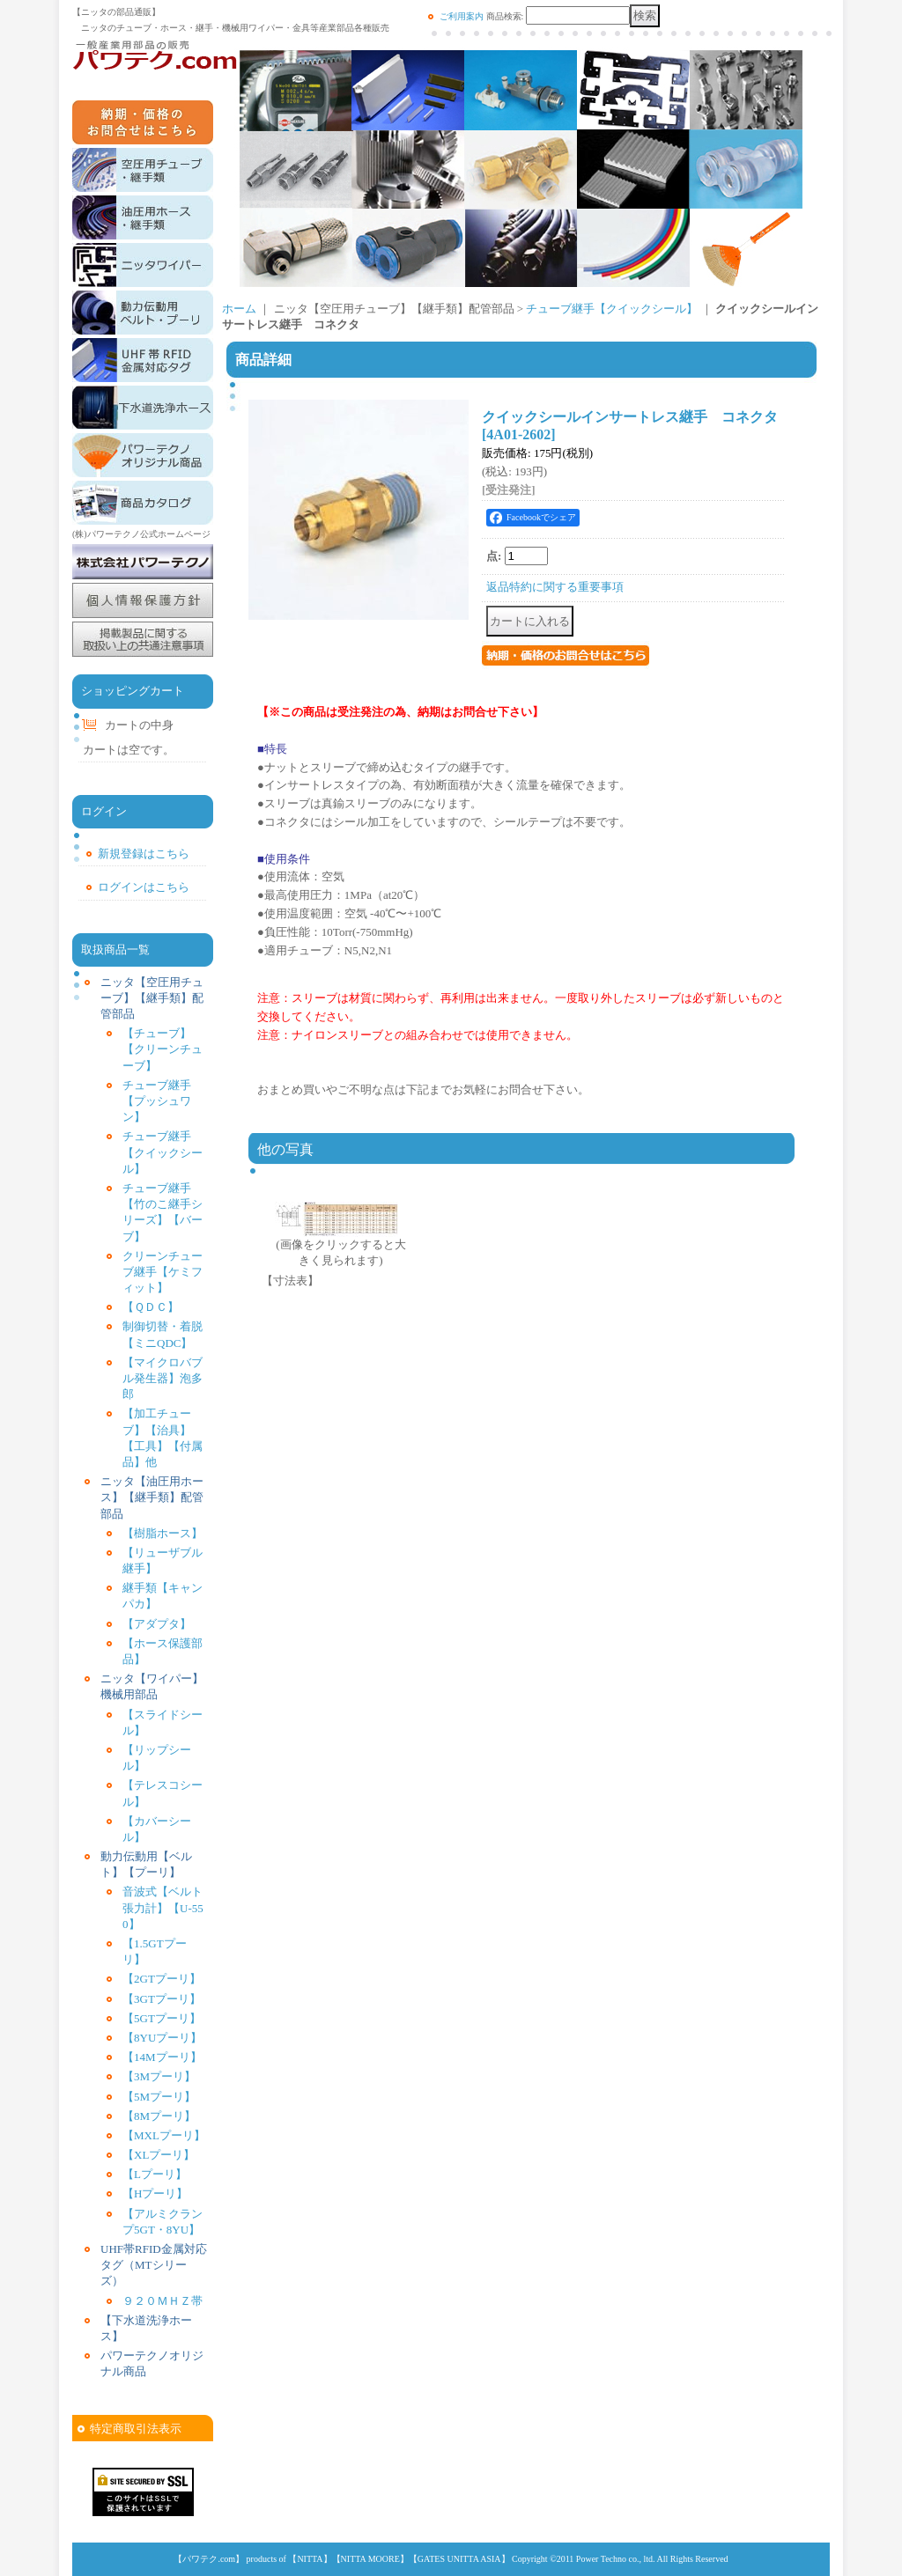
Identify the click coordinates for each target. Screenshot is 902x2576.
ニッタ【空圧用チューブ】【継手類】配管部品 (151, 997)
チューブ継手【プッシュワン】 (156, 1100)
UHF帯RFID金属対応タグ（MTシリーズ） (153, 2264)
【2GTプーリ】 (161, 1978)
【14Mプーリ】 (162, 2057)
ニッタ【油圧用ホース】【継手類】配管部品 (151, 1497)
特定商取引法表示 (135, 2428)
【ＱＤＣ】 (150, 1307)
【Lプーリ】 (154, 2174)
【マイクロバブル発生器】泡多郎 (162, 1378)
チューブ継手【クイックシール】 (162, 1152)
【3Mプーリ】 (159, 2076)
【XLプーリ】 (158, 2154)
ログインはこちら (143, 887)
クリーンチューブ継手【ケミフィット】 (162, 1271)
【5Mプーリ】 (159, 2096)
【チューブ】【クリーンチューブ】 (162, 1049)
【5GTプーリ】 (161, 2018)
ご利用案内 (462, 16)
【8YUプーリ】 (162, 2037)
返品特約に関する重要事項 (555, 586)
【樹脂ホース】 (162, 1533)
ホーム (239, 308)
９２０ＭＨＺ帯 (162, 2300)
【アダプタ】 (156, 1623)
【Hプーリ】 (155, 2193)
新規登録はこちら (143, 853)
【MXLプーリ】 (163, 2135)
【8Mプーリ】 (159, 2116)
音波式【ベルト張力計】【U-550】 (162, 1907)
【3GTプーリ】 (161, 1999)
